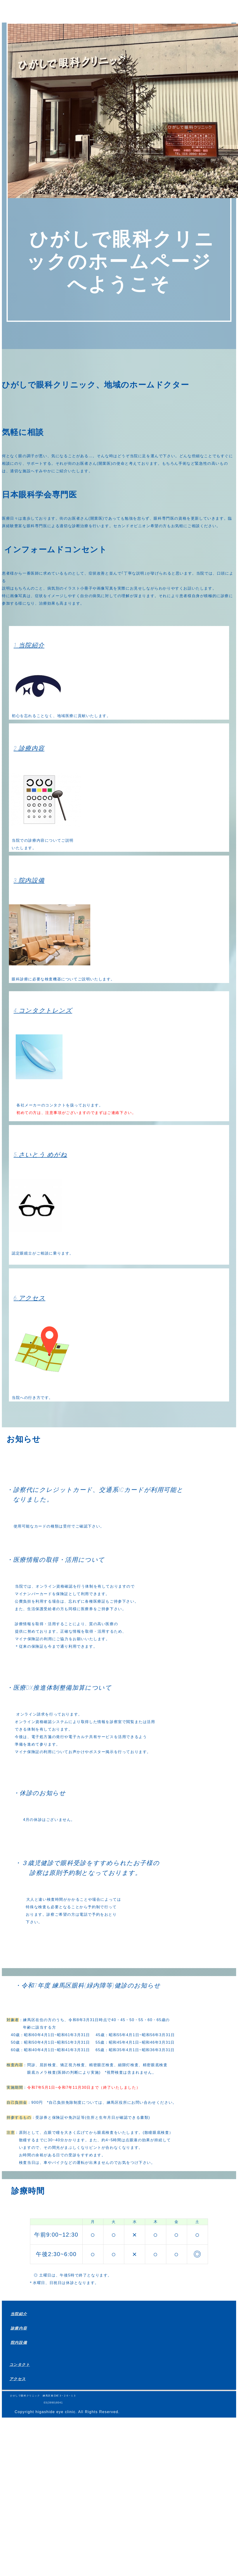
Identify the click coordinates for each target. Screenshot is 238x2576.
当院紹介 (19, 2314)
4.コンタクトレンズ (43, 1010)
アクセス (17, 2379)
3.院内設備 (29, 880)
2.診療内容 (29, 748)
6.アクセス (29, 1297)
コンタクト (19, 2364)
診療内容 (19, 2328)
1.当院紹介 (29, 645)
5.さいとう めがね (40, 1154)
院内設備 (19, 2342)
